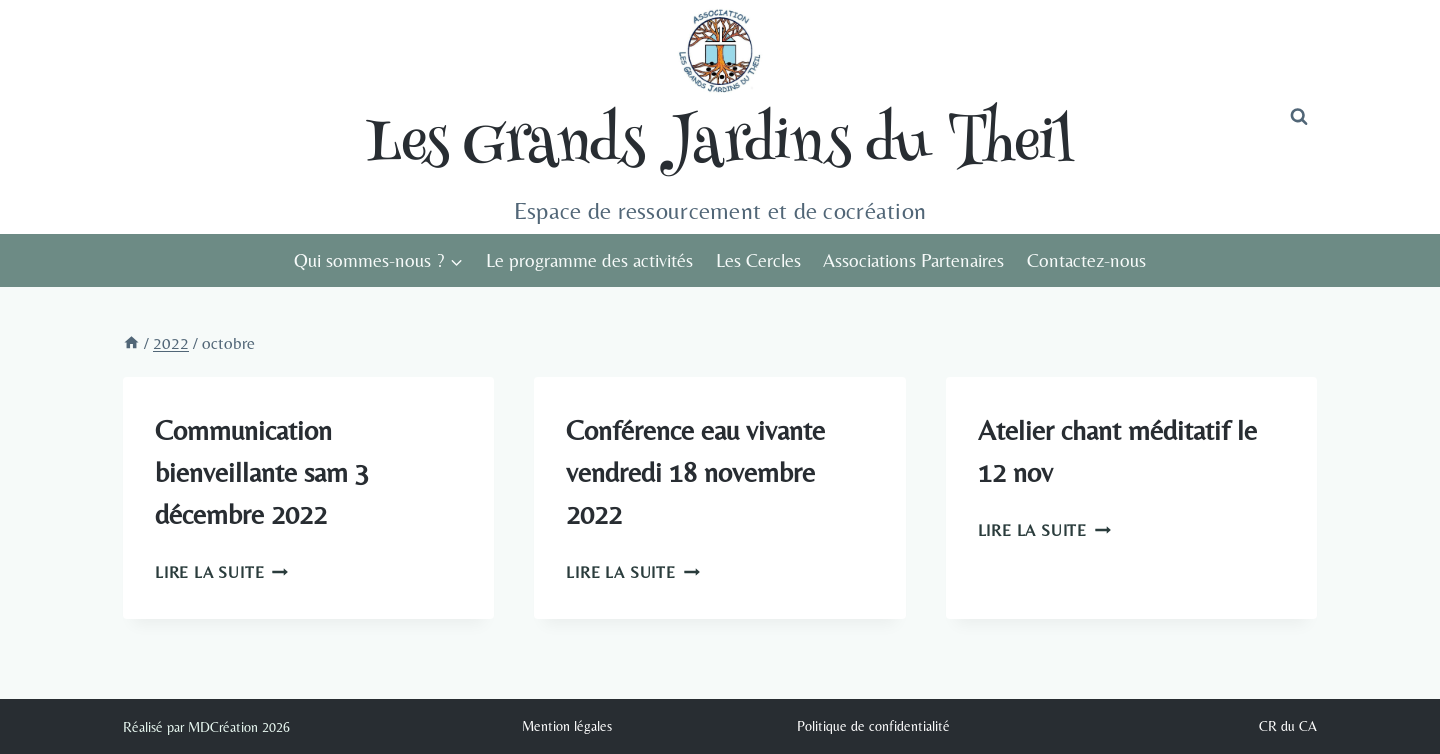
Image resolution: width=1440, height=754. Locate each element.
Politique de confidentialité (873, 726)
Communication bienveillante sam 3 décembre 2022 (262, 472)
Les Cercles (758, 260)
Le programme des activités (589, 260)
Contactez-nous (1086, 260)
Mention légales (567, 726)
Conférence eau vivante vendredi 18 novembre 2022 (695, 472)
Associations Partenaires (913, 260)
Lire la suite (221, 572)
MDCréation (223, 727)
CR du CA (1288, 726)
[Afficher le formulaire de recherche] (1299, 117)
